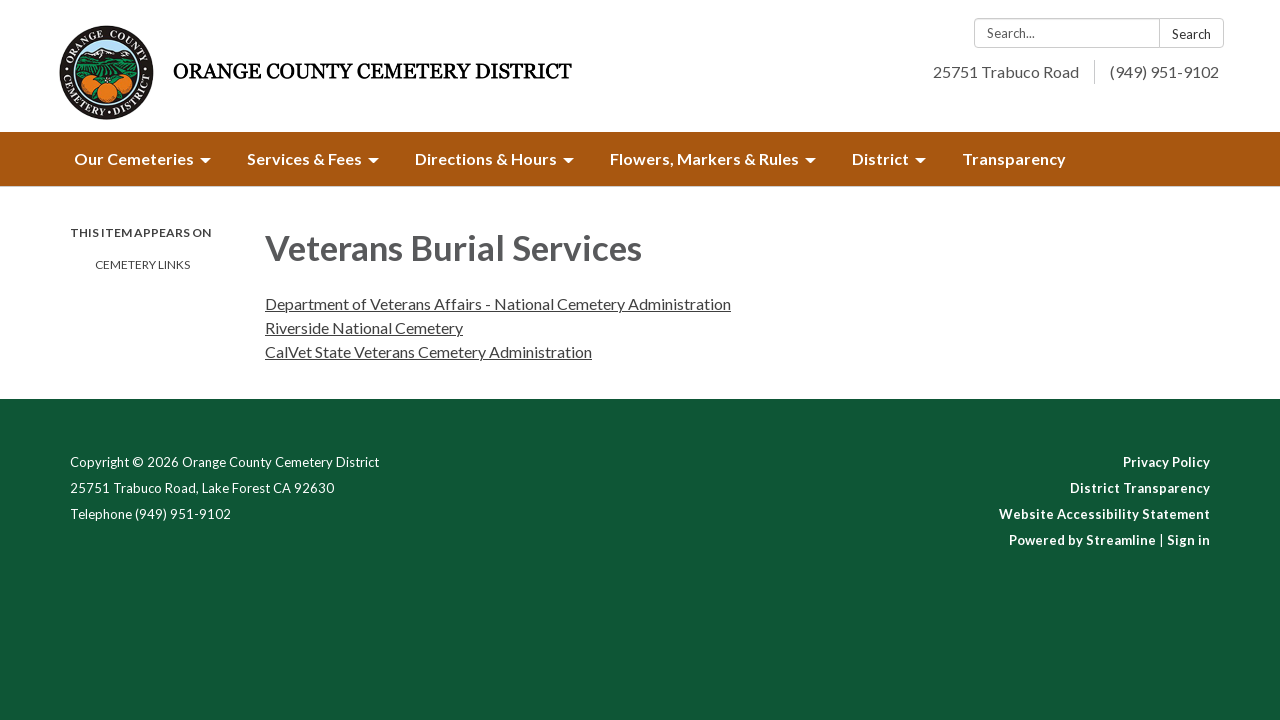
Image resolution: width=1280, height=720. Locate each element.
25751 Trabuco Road (1006, 71)
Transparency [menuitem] (1014, 158)
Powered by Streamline (1082, 540)
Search (1191, 34)
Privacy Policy (1166, 462)
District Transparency (1140, 488)
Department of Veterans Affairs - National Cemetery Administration (498, 303)
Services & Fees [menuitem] (304, 158)
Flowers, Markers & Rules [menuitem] (704, 158)
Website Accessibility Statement (1104, 514)
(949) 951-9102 (1164, 71)
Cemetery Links (142, 264)
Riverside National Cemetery (364, 327)
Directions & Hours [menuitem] (486, 158)
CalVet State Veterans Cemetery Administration (428, 351)
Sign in (1188, 540)
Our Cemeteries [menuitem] (134, 158)
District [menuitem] (880, 158)
